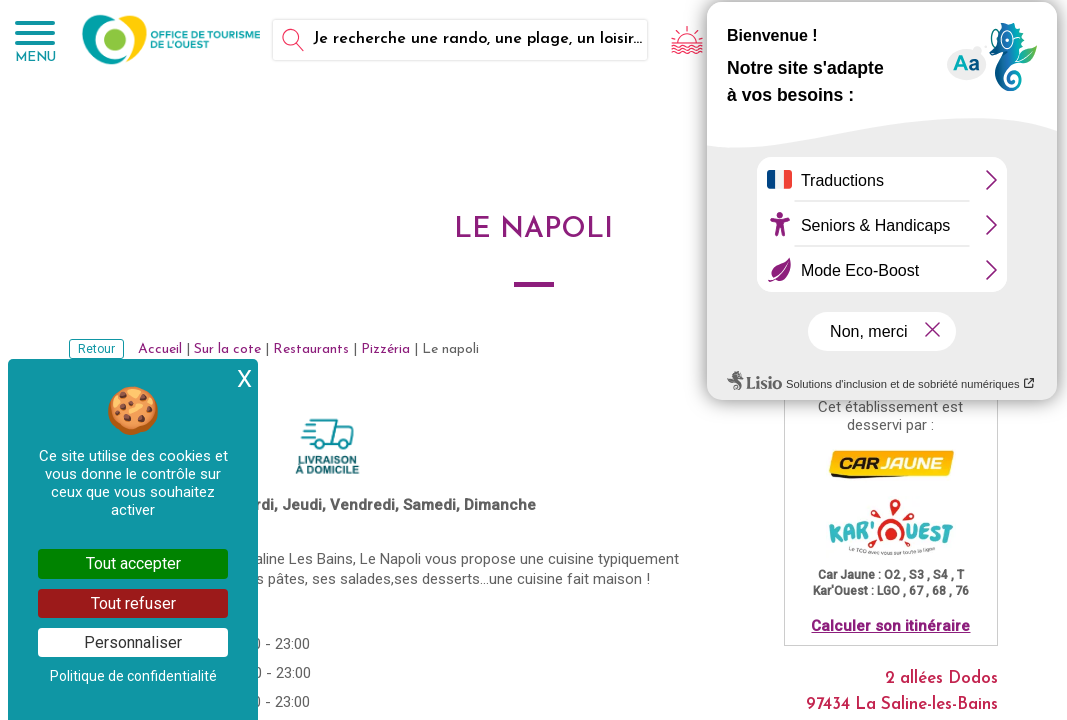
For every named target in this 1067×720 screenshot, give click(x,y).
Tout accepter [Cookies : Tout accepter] (133, 563)
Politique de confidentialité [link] (133, 676)
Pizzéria (385, 349)
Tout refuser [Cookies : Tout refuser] (133, 603)
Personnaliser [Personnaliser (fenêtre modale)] (133, 642)
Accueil (160, 349)
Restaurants (311, 349)
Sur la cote (227, 349)
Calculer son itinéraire (890, 626)
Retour (96, 349)
